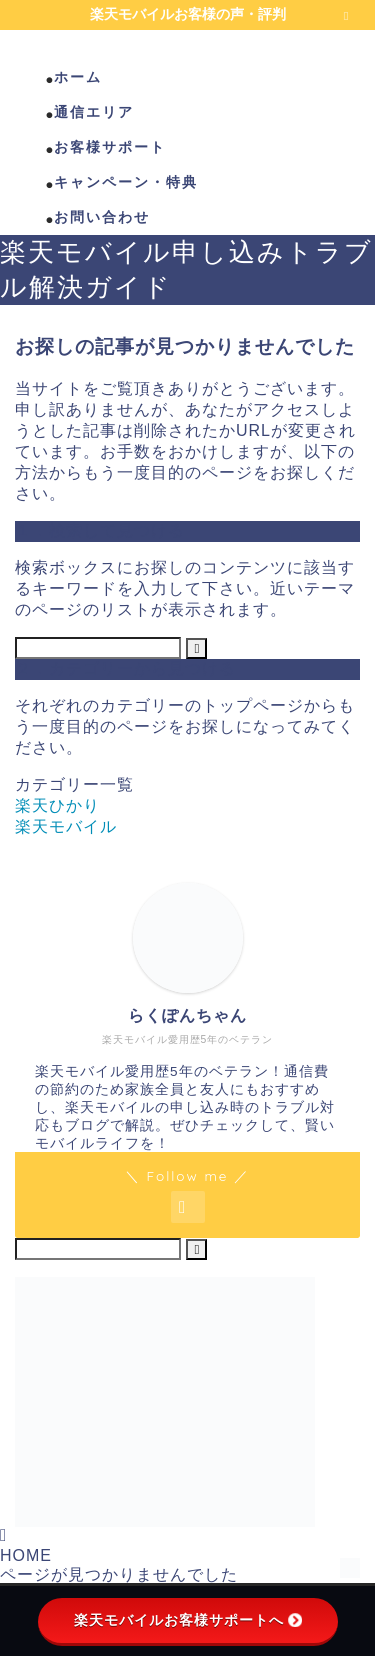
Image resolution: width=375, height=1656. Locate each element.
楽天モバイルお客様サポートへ (188, 1620)
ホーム (78, 77)
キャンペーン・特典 (126, 182)
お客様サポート (110, 147)
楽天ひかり (57, 805)
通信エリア (94, 112)
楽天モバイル (66, 826)
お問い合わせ (102, 217)
